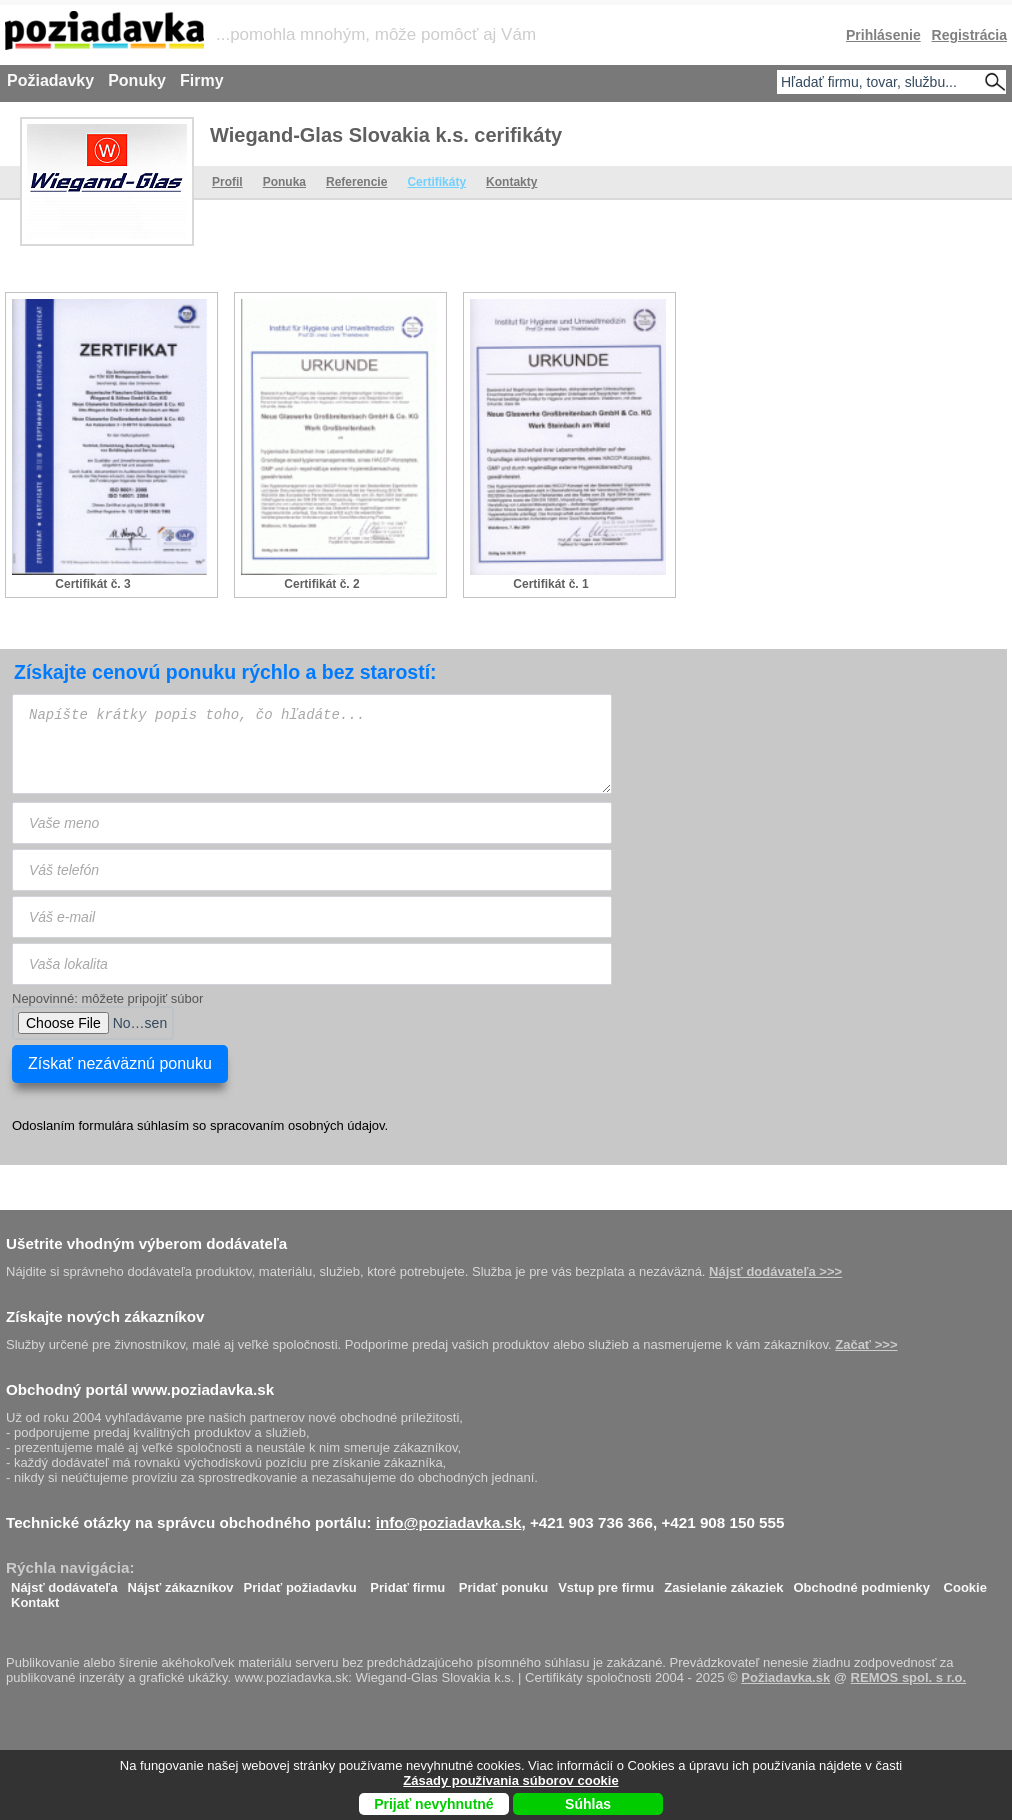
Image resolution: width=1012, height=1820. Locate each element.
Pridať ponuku (503, 1582)
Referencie (356, 182)
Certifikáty (436, 182)
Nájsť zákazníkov (181, 1582)
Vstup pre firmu (606, 1582)
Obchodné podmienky (861, 1582)
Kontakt (35, 1597)
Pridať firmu (407, 1582)
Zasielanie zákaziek (723, 1582)
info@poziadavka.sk (449, 1522)
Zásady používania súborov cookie (510, 1780)
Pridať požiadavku (300, 1582)
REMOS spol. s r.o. (909, 1677)
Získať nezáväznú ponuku (120, 1063)
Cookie (965, 1582)
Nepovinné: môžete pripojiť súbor (107, 998)
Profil (227, 182)
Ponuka (284, 182)
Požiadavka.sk (785, 1677)
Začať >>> (866, 1344)
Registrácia (969, 35)
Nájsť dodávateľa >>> (775, 1271)
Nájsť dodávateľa (64, 1582)
